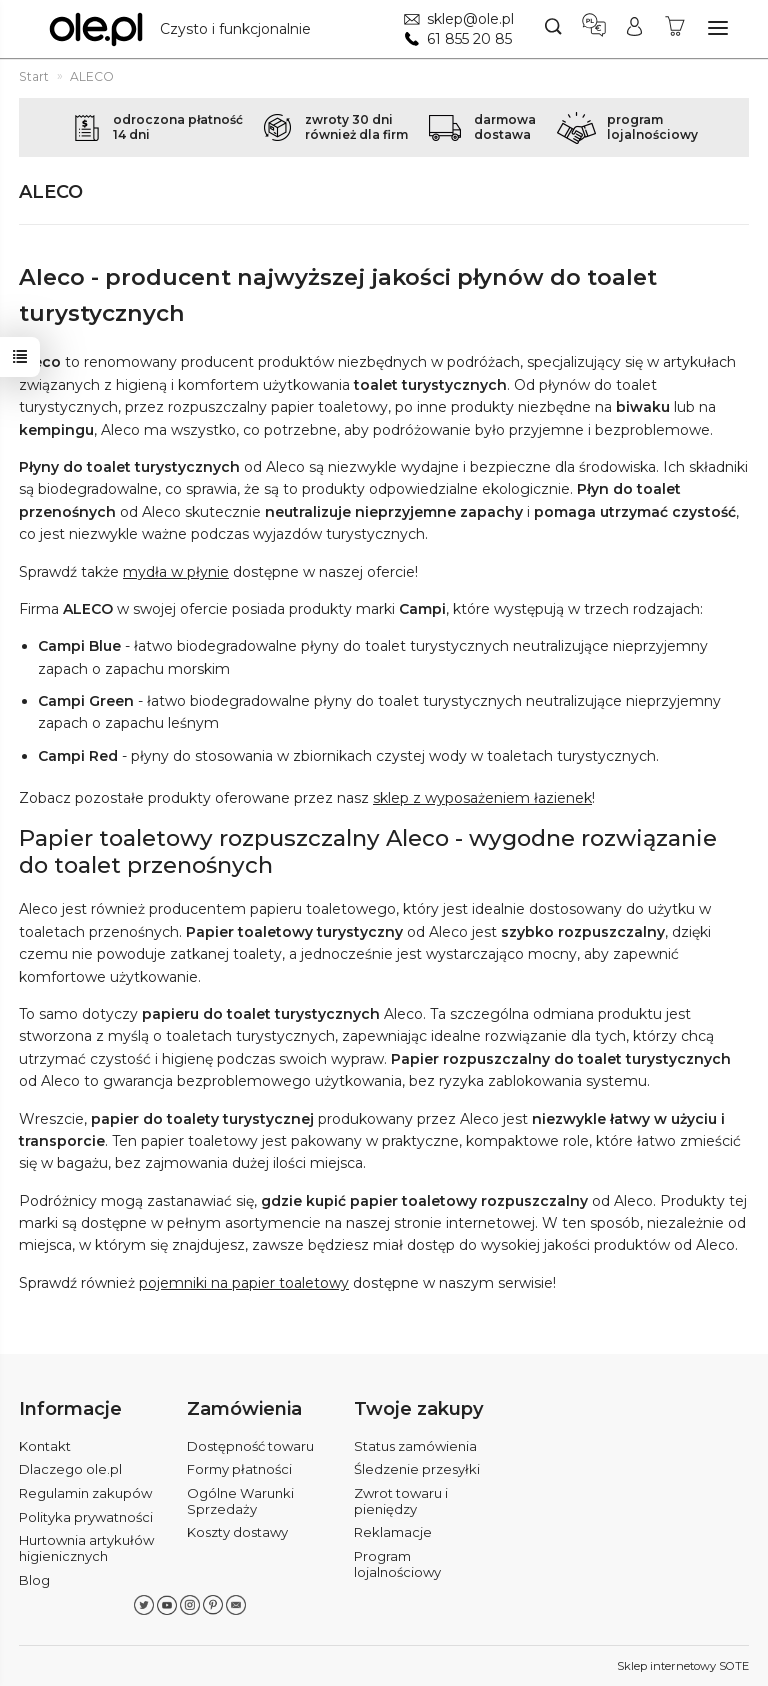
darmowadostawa (505, 126)
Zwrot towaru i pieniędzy (401, 1501)
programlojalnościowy (652, 126)
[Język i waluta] (594, 29)
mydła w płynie (176, 572)
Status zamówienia (415, 1445)
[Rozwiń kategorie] (718, 28)
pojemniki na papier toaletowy (244, 1283)
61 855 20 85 (469, 39)
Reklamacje (393, 1532)
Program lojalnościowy (397, 1564)
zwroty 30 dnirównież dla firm (356, 126)
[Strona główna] (185, 29)
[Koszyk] (675, 29)
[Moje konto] (634, 29)
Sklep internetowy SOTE (683, 1666)
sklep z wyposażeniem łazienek (482, 798)
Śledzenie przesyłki (417, 1469)
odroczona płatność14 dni (178, 126)
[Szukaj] (553, 29)
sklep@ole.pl (470, 19)
